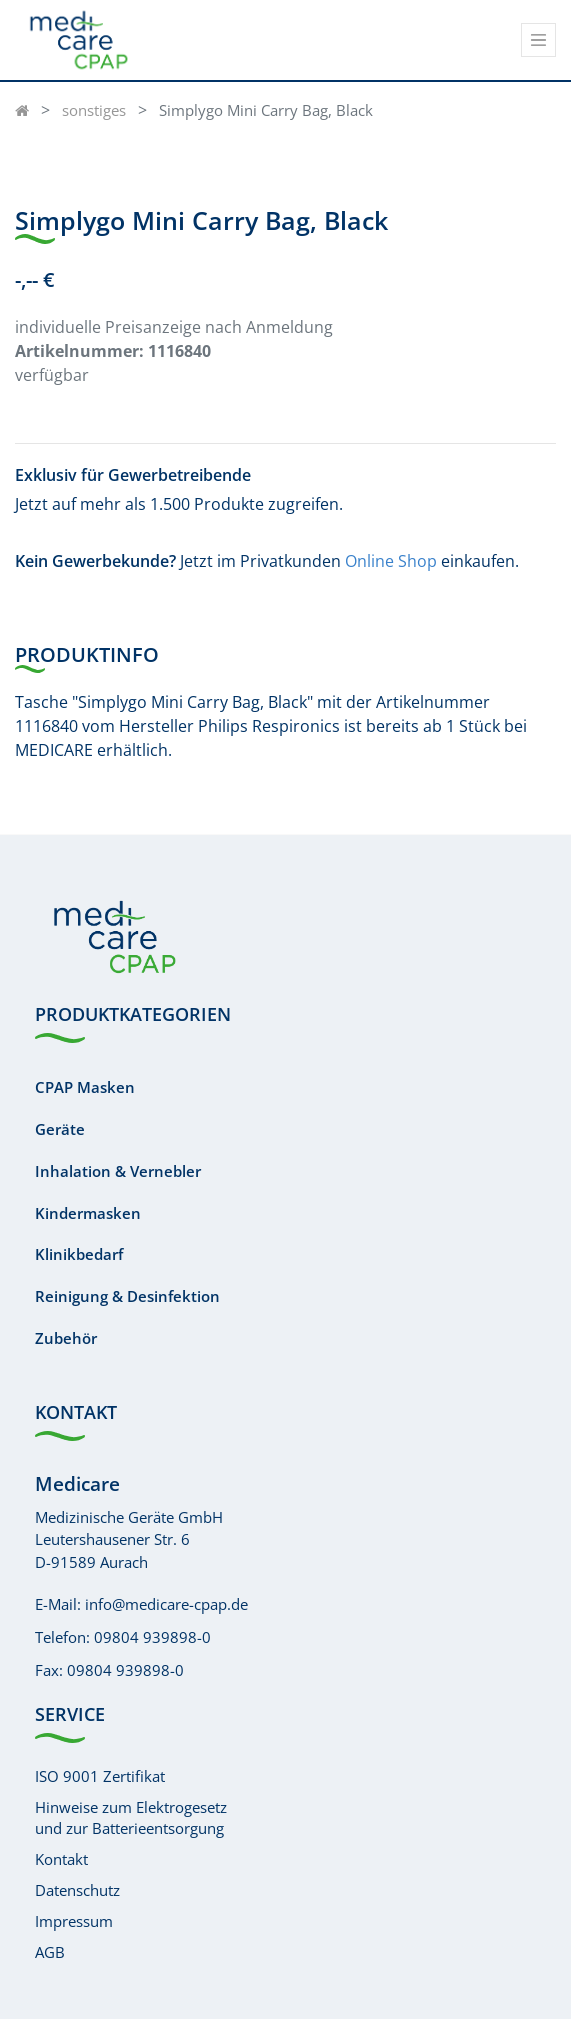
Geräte (60, 1129)
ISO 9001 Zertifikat (100, 1776)
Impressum (74, 1921)
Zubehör (66, 1338)
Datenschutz (77, 1890)
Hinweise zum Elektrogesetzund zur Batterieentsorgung (131, 1817)
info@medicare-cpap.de (166, 1604)
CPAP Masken (85, 1087)
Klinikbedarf (79, 1254)
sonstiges (94, 110)
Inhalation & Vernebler (118, 1171)
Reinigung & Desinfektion (127, 1296)
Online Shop (391, 561)
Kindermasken (88, 1213)
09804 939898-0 (152, 1637)
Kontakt (61, 1859)
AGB (50, 1952)
